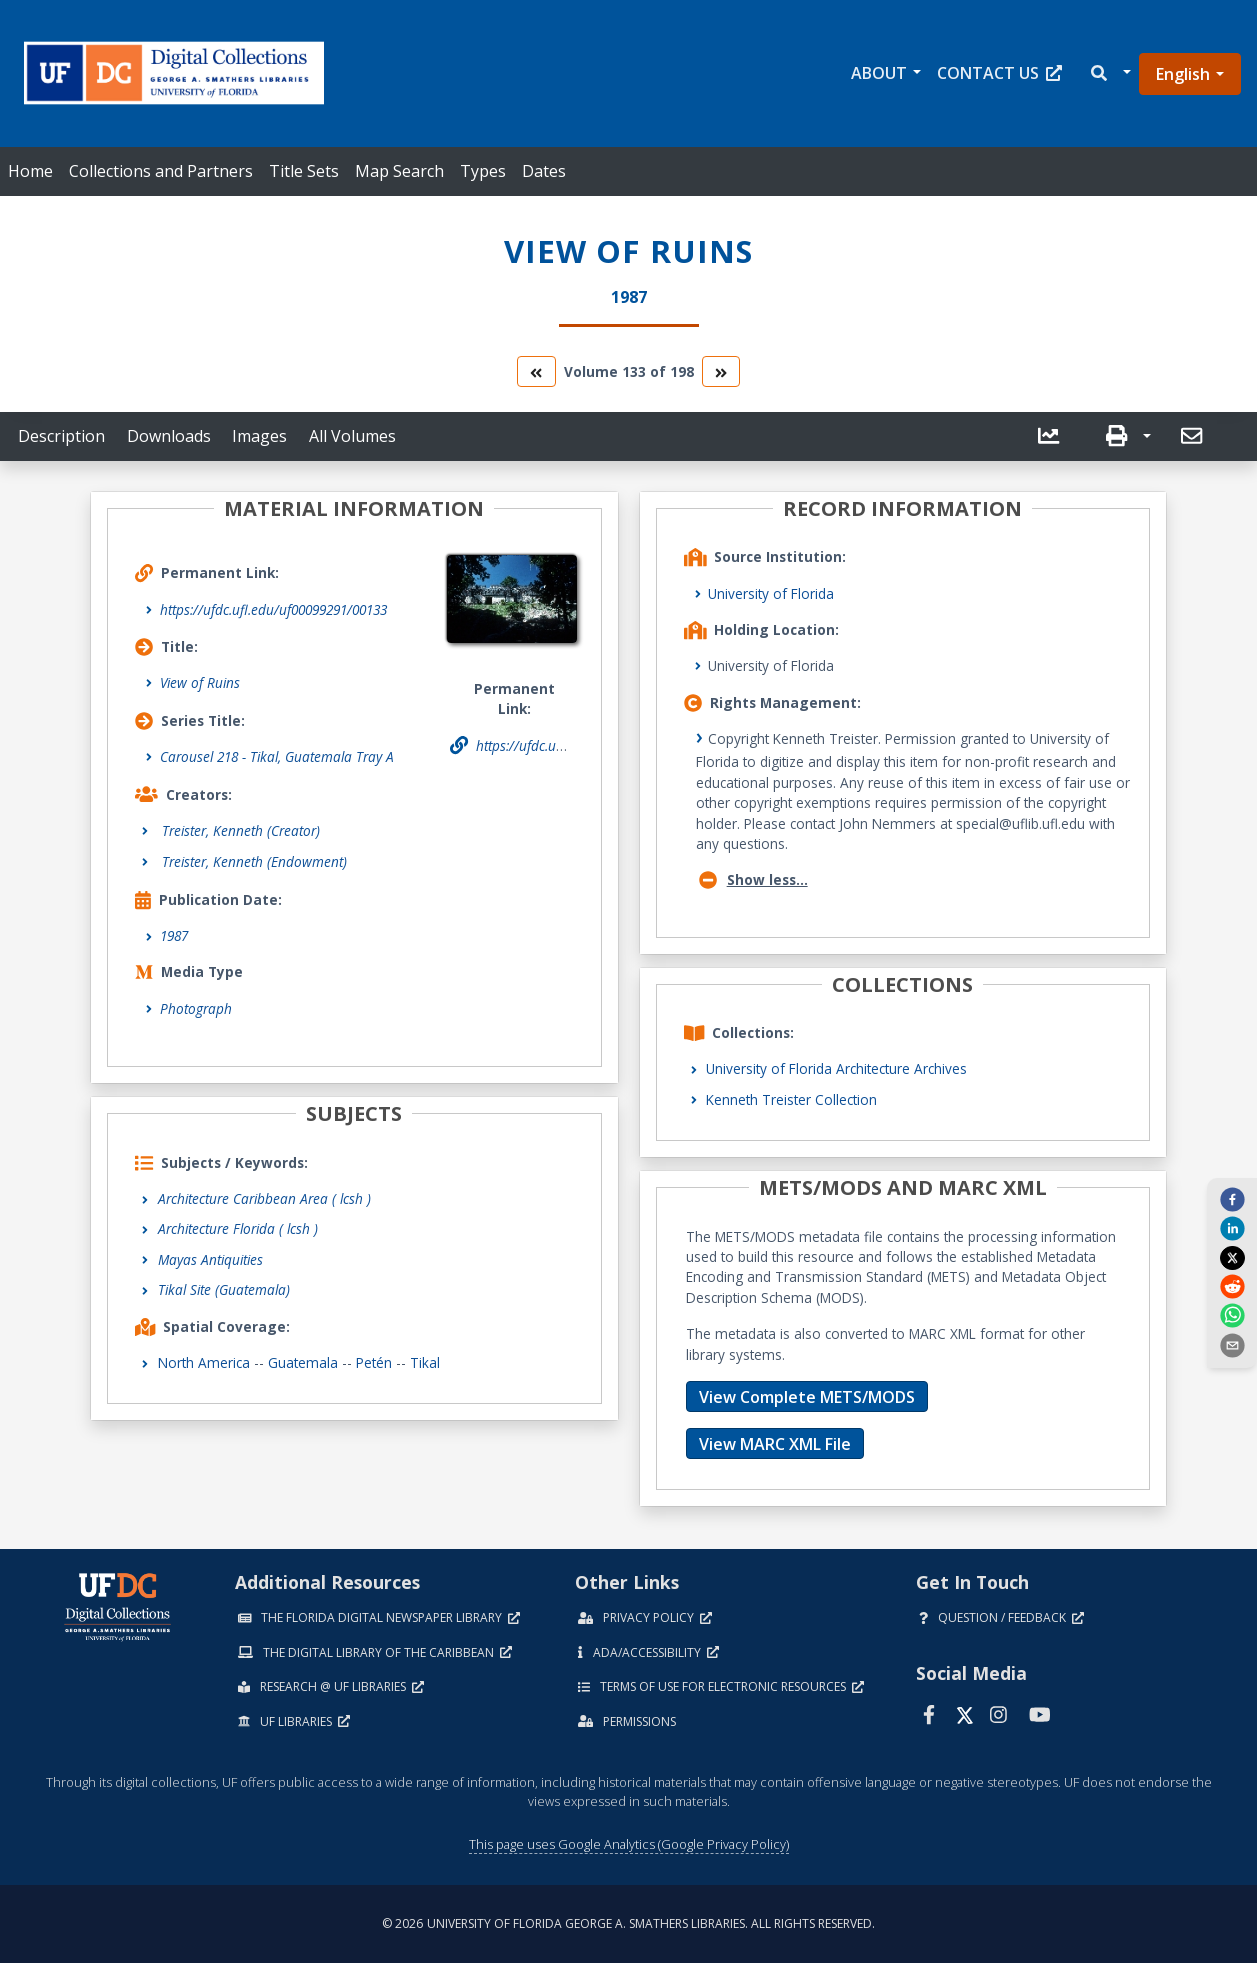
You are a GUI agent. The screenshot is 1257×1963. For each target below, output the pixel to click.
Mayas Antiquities (210, 1259)
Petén (374, 1362)
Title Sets (304, 171)
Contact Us (999, 73)
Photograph (196, 1008)
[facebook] (1232, 1199)
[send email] (1232, 1344)
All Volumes (352, 436)
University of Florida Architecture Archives (836, 1068)
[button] (1109, 73)
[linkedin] (1232, 1228)
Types (483, 171)
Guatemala (303, 1362)
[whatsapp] (1232, 1315)
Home (30, 171)
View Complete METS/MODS (807, 1397)
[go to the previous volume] (536, 371)
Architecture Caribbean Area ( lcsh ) (264, 1198)
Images (259, 436)
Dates (544, 171)
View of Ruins (200, 682)
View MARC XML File (775, 1444)
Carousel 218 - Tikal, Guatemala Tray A (277, 756)
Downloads (169, 436)
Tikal (425, 1362)
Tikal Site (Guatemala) (224, 1289)
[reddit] (1232, 1286)
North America (204, 1362)
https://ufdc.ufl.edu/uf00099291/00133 (273, 609)
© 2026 (628, 1923)
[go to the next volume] (721, 371)
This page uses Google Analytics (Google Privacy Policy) (629, 1844)
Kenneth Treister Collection (791, 1099)
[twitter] (1232, 1257)
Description (61, 436)
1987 (174, 935)
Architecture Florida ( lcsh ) (238, 1228)
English (1183, 74)
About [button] (879, 73)
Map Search (399, 171)
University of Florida (771, 593)
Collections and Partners (161, 171)
